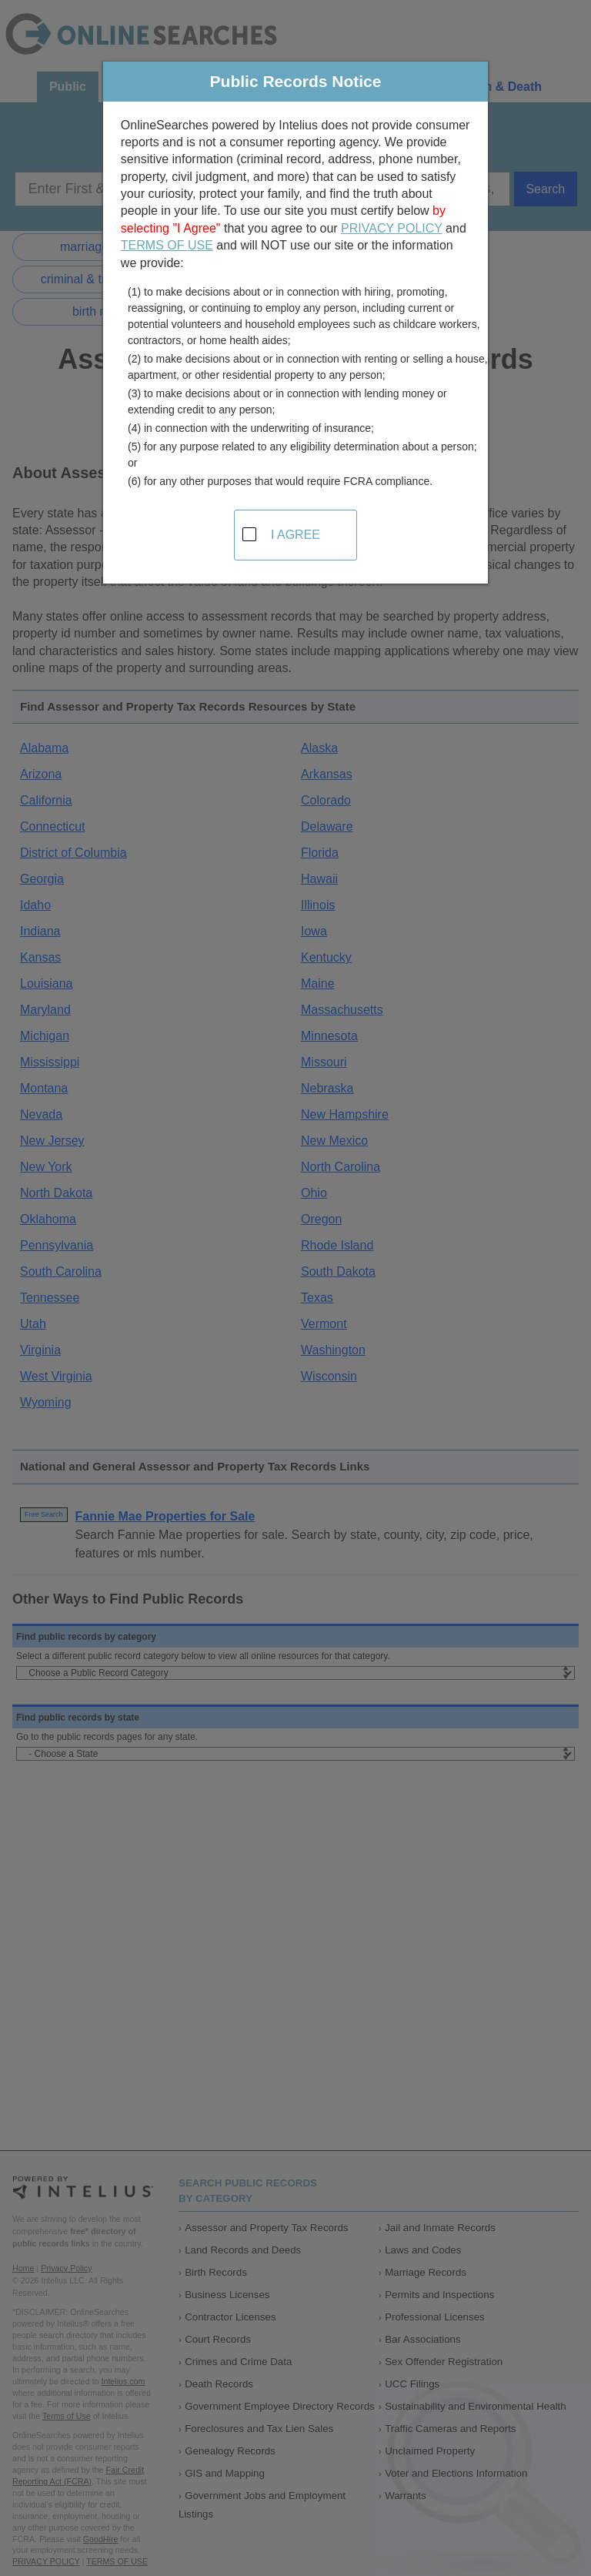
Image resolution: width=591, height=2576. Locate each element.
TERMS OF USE (167, 245)
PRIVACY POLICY (391, 228)
